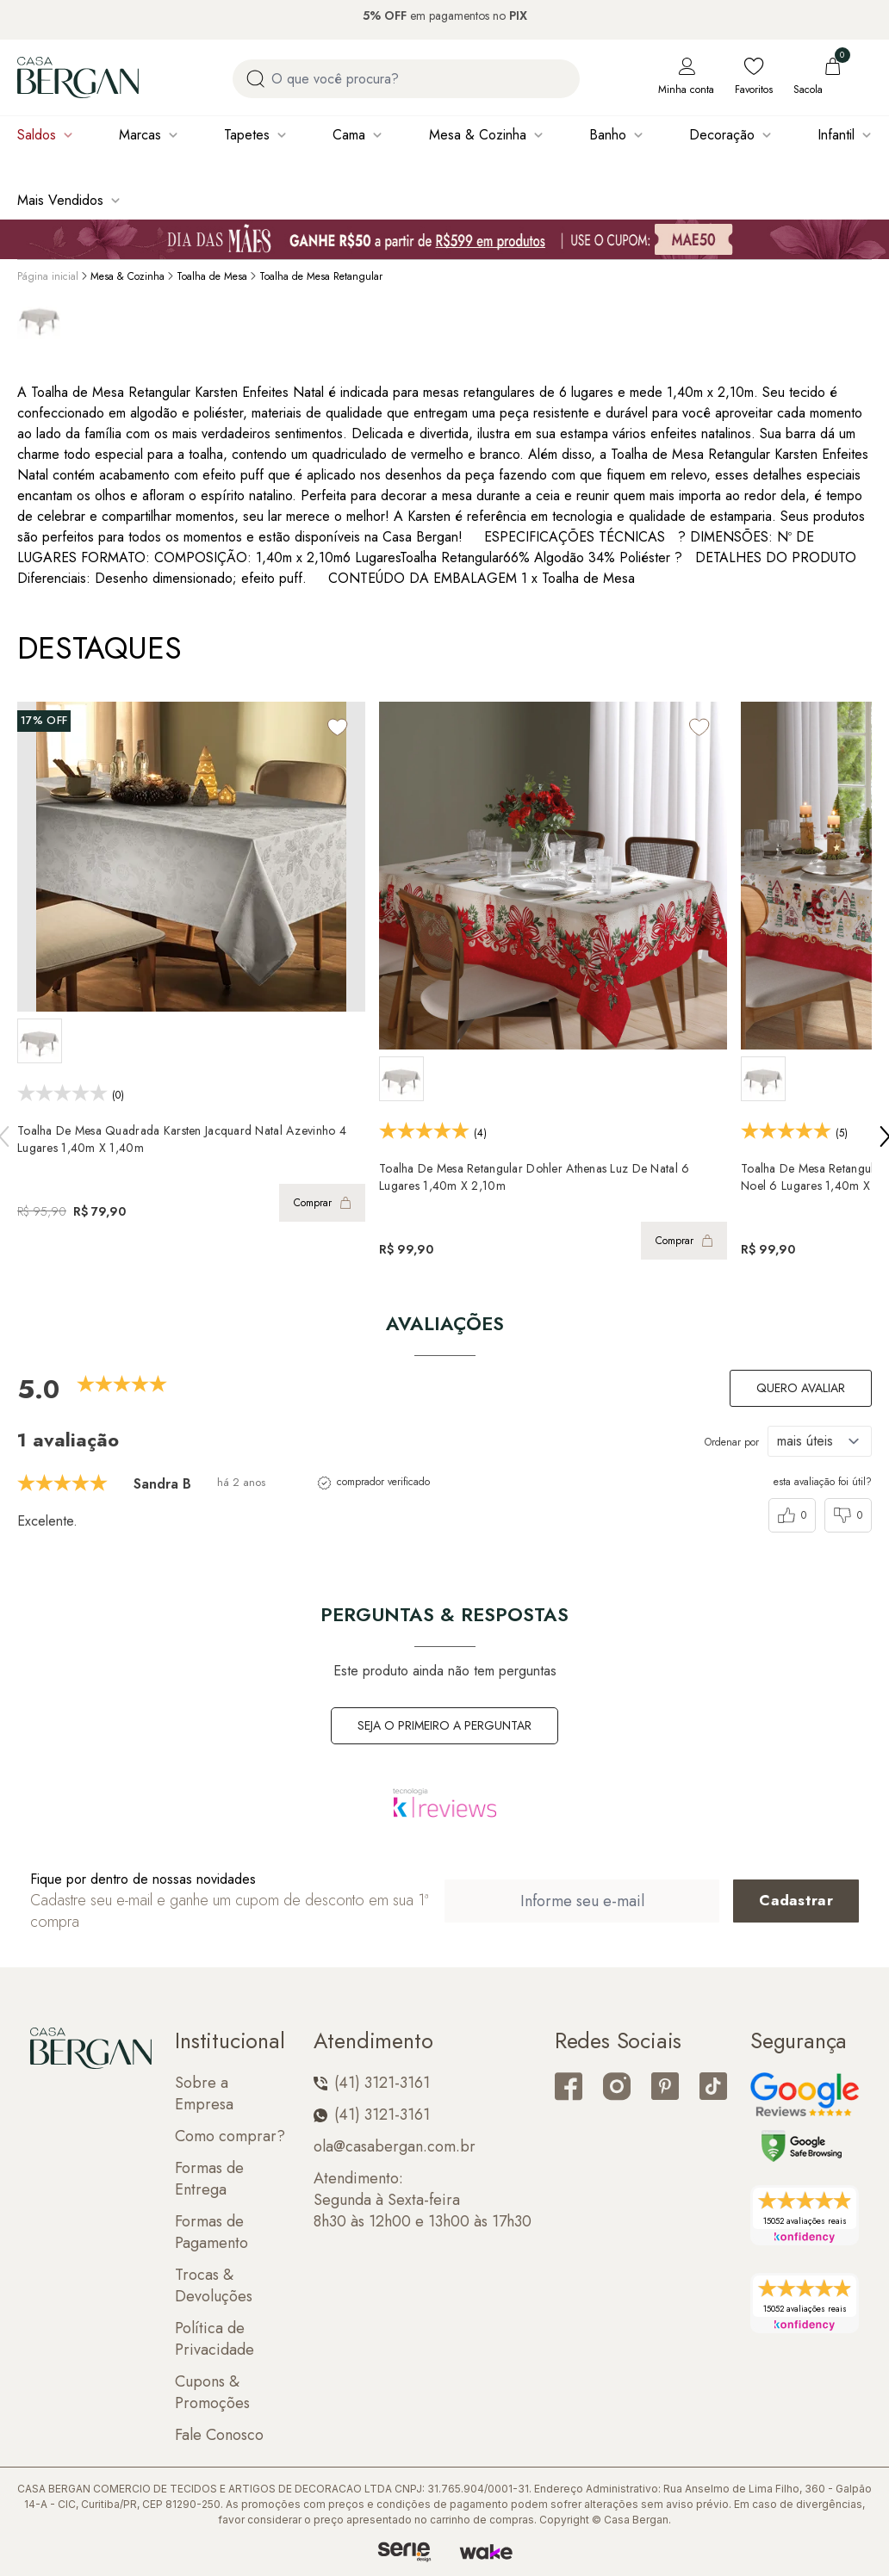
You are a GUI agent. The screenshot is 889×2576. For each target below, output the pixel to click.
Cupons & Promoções (212, 2392)
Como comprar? (230, 2136)
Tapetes (247, 135)
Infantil (836, 135)
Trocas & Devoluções (213, 2285)
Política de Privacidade (214, 2339)
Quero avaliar (800, 1387)
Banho (607, 135)
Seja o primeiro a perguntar (444, 1725)
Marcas (140, 135)
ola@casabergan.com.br (395, 2147)
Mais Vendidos (60, 200)
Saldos (36, 135)
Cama (349, 135)
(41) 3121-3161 (372, 2083)
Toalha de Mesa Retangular (320, 276)
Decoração (722, 135)
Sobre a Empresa (204, 2093)
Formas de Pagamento (211, 2232)
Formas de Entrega (209, 2179)
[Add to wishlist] (337, 727)
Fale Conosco (219, 2435)
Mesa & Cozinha (477, 135)
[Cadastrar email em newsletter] (796, 1901)
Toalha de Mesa (212, 276)
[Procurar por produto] (255, 79)
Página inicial (47, 276)
